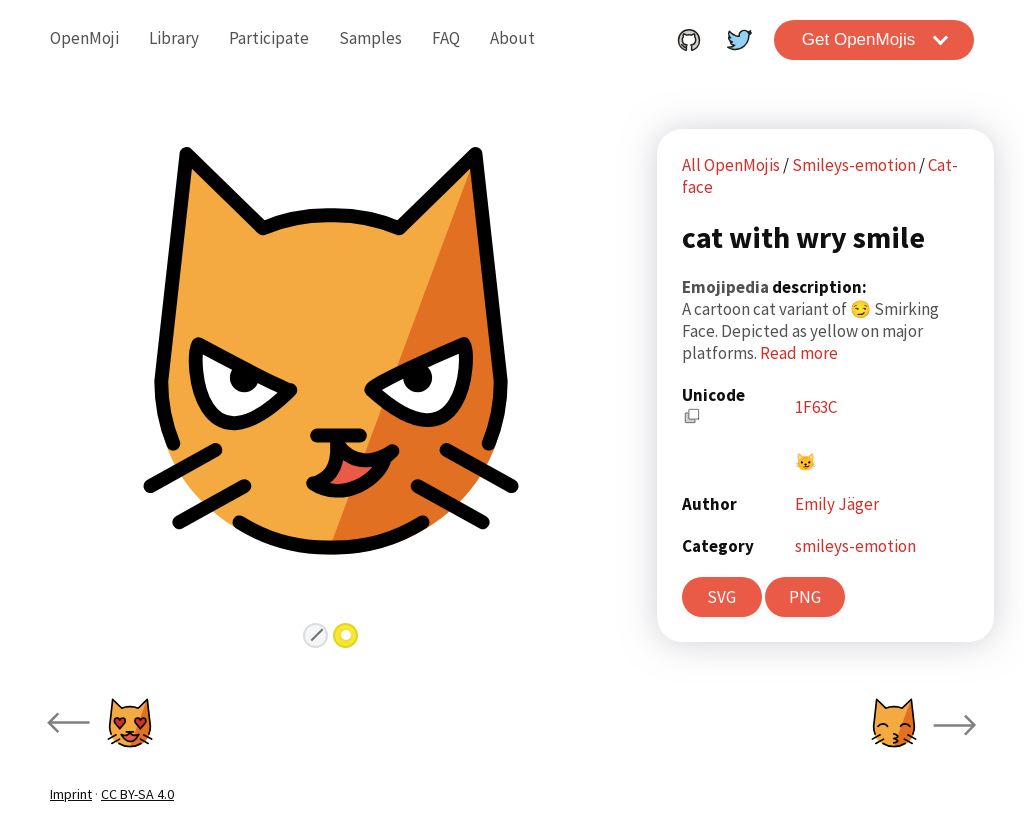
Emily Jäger (837, 504)
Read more (799, 353)
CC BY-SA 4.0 (137, 794)
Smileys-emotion (855, 165)
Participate (269, 38)
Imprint (71, 794)
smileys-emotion (855, 546)
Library (174, 38)
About (512, 38)
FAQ (446, 38)
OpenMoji (84, 38)
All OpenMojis (731, 165)
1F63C (816, 407)
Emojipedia (727, 287)
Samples (370, 38)
